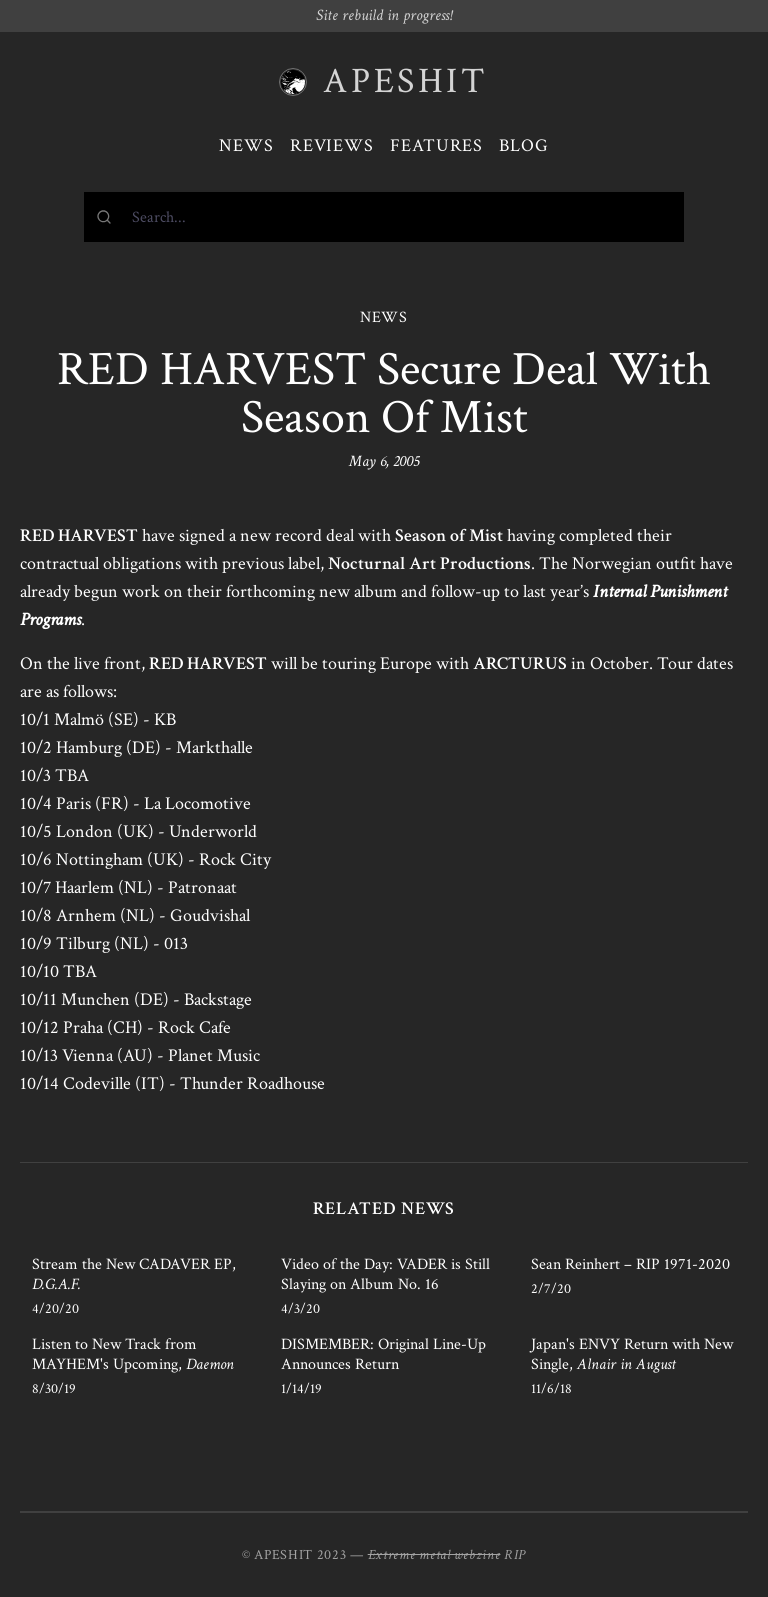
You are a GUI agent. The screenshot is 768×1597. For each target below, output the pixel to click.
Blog (524, 145)
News (246, 145)
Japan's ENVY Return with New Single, (632, 1354)
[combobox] (384, 217)
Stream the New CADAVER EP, (134, 1274)
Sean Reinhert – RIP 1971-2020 (630, 1264)
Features (436, 145)
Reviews (332, 145)
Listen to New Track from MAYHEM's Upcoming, (133, 1354)
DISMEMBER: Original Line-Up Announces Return (383, 1354)
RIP (515, 1555)
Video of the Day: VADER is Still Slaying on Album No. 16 (385, 1274)
